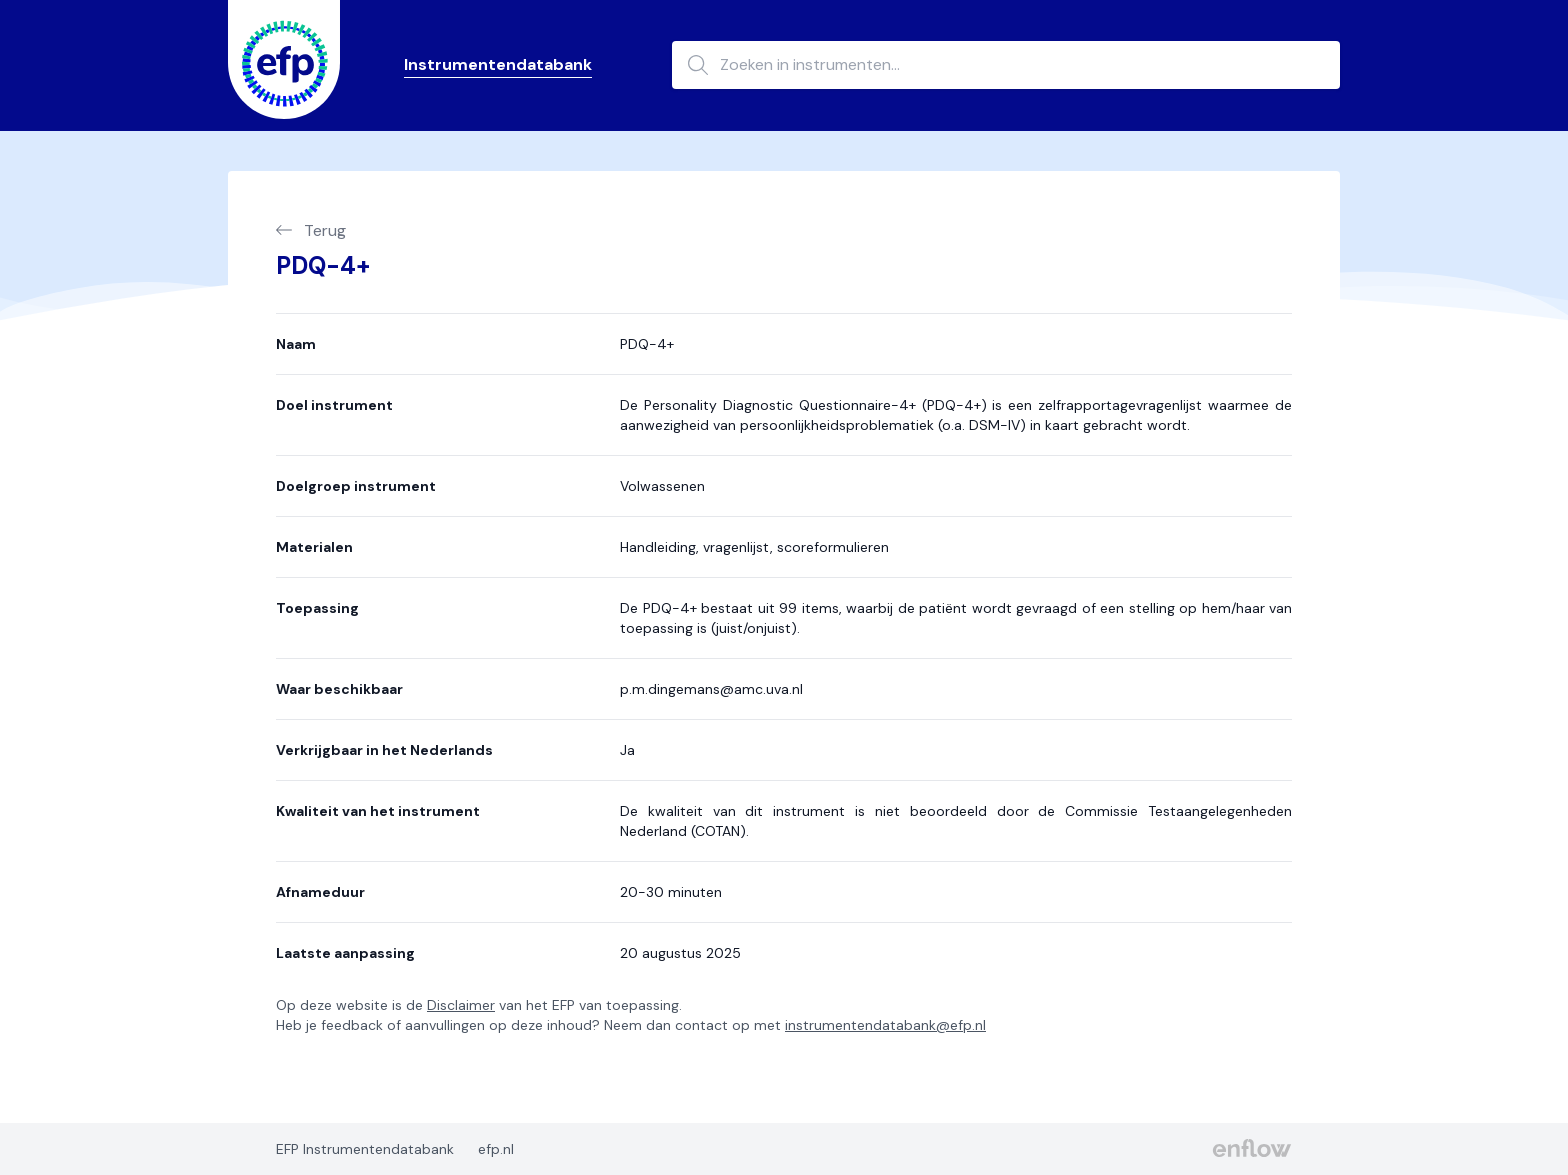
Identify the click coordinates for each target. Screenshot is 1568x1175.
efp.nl (496, 1149)
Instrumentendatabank (498, 64)
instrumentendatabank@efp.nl (885, 1025)
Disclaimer (461, 1005)
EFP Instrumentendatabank (365, 1149)
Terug (311, 230)
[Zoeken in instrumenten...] (1006, 65)
